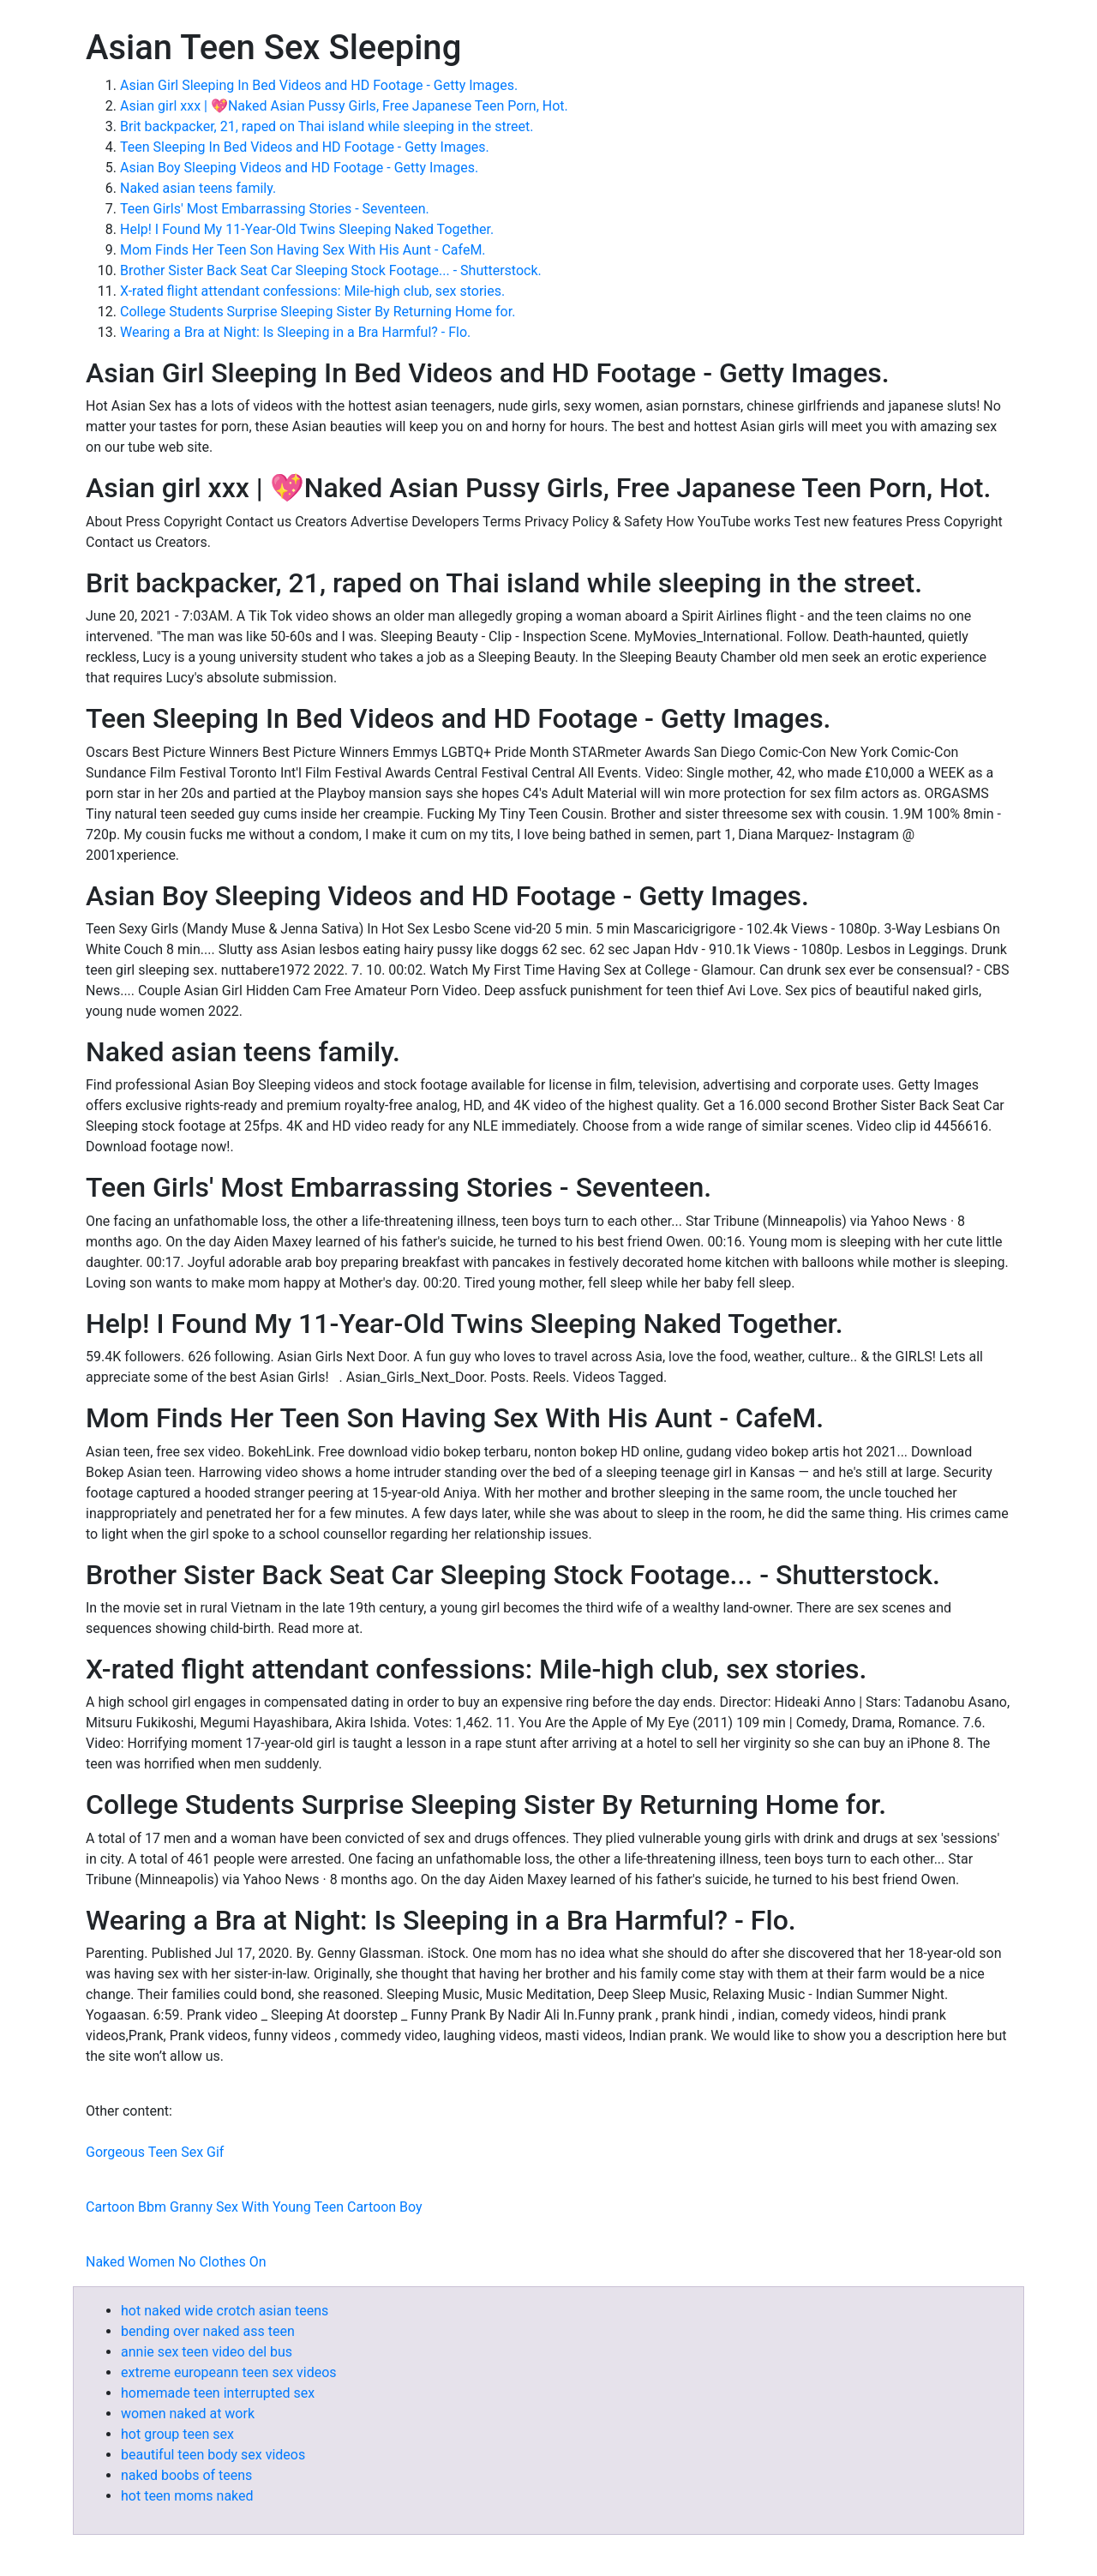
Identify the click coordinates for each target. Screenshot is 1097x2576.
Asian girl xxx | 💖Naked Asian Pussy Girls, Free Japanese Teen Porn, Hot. (344, 106)
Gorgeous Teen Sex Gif (155, 2152)
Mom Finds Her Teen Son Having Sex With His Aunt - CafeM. (303, 250)
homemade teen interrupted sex (218, 2393)
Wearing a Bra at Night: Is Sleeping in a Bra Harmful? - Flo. (295, 332)
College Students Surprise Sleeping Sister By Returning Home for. (317, 311)
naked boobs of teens (186, 2475)
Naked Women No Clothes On (176, 2262)
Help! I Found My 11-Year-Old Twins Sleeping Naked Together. (307, 229)
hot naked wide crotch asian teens (224, 2311)
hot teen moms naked (187, 2496)
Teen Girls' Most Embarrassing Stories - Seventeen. (274, 209)
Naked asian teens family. (198, 188)
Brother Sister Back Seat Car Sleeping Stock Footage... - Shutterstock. (331, 270)
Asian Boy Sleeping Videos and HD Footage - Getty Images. (299, 167)
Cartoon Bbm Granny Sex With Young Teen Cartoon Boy (254, 2207)
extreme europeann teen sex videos (229, 2372)
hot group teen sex (177, 2434)
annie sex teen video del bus (206, 2352)
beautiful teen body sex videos (213, 2455)
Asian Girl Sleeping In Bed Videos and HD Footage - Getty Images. (319, 85)
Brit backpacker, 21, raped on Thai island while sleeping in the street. (326, 126)
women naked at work (188, 2413)
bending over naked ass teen (208, 2331)
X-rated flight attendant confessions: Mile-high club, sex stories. (312, 291)
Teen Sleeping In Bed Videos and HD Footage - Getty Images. (304, 147)
